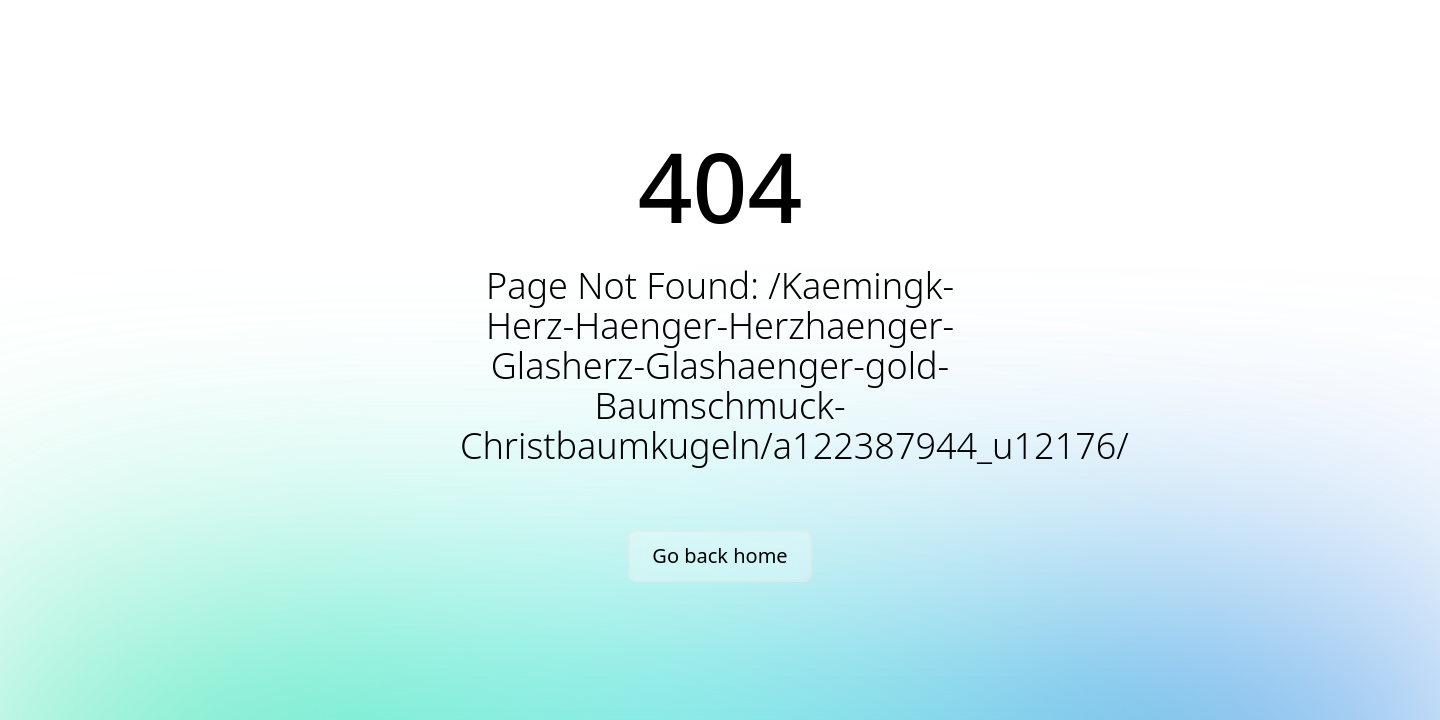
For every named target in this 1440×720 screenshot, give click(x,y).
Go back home (719, 555)
